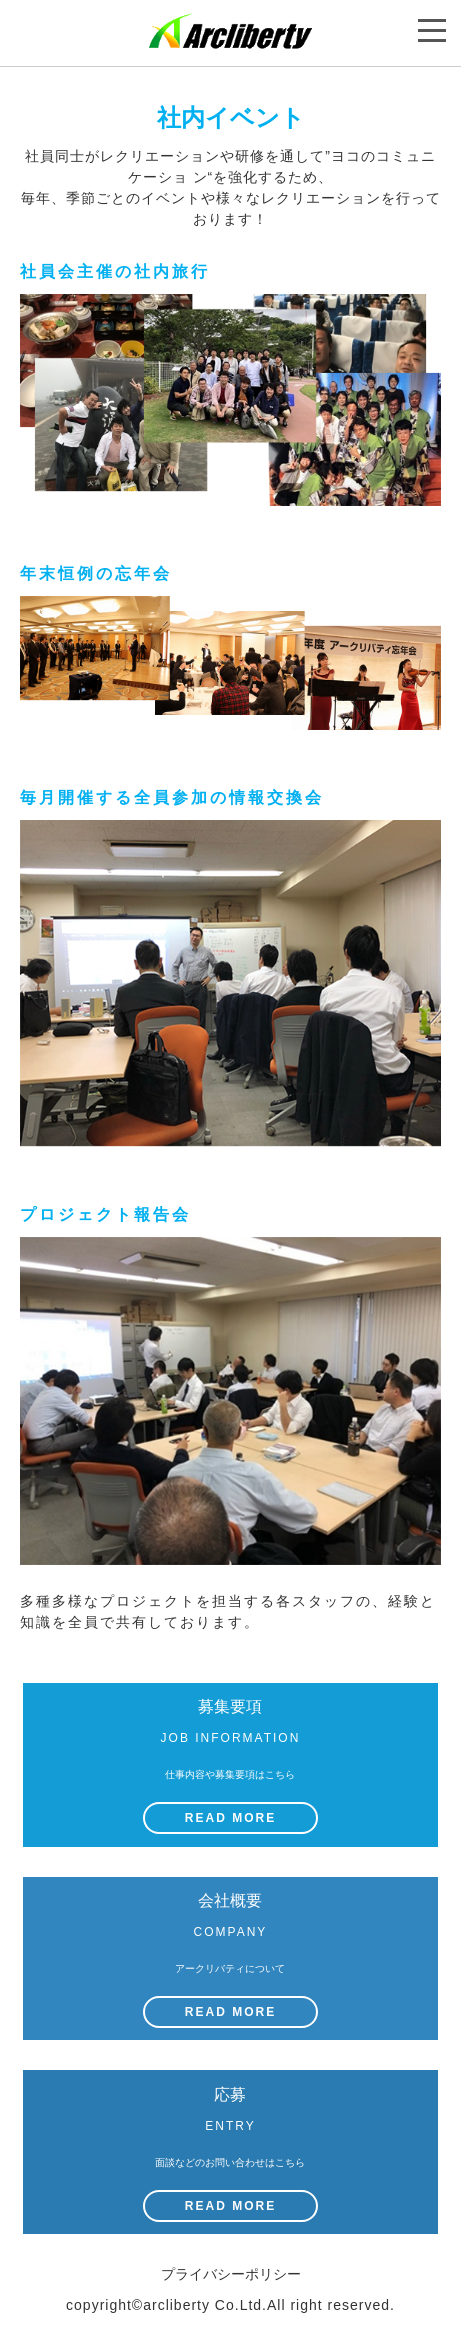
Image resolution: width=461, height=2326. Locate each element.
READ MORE (230, 1818)
